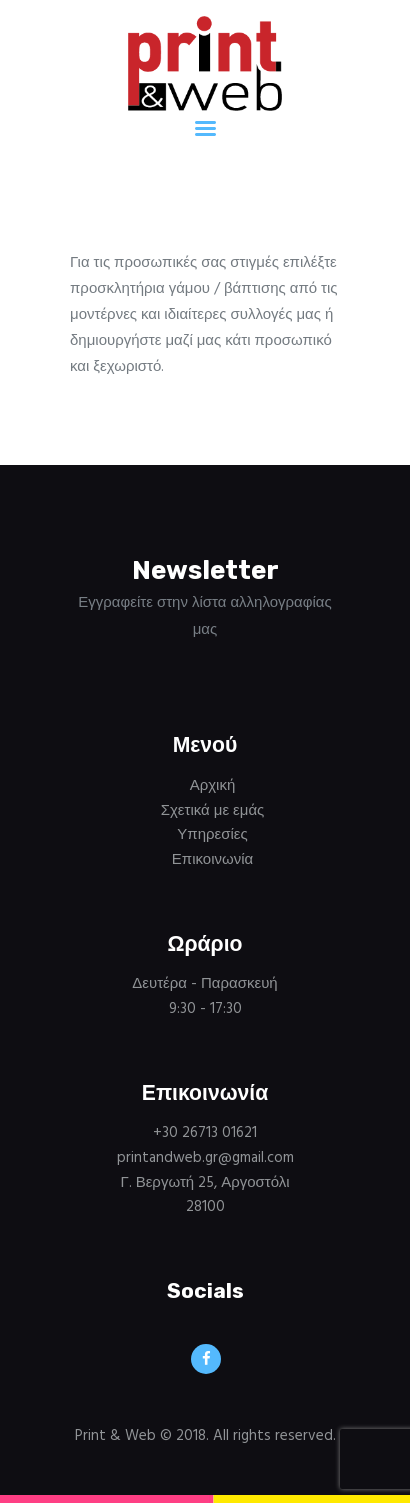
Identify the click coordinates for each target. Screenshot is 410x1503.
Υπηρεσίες (212, 835)
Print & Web (115, 1436)
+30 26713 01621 (205, 1133)
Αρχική (213, 786)
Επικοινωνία (212, 860)
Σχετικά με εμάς (213, 811)
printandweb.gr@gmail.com (205, 1158)
